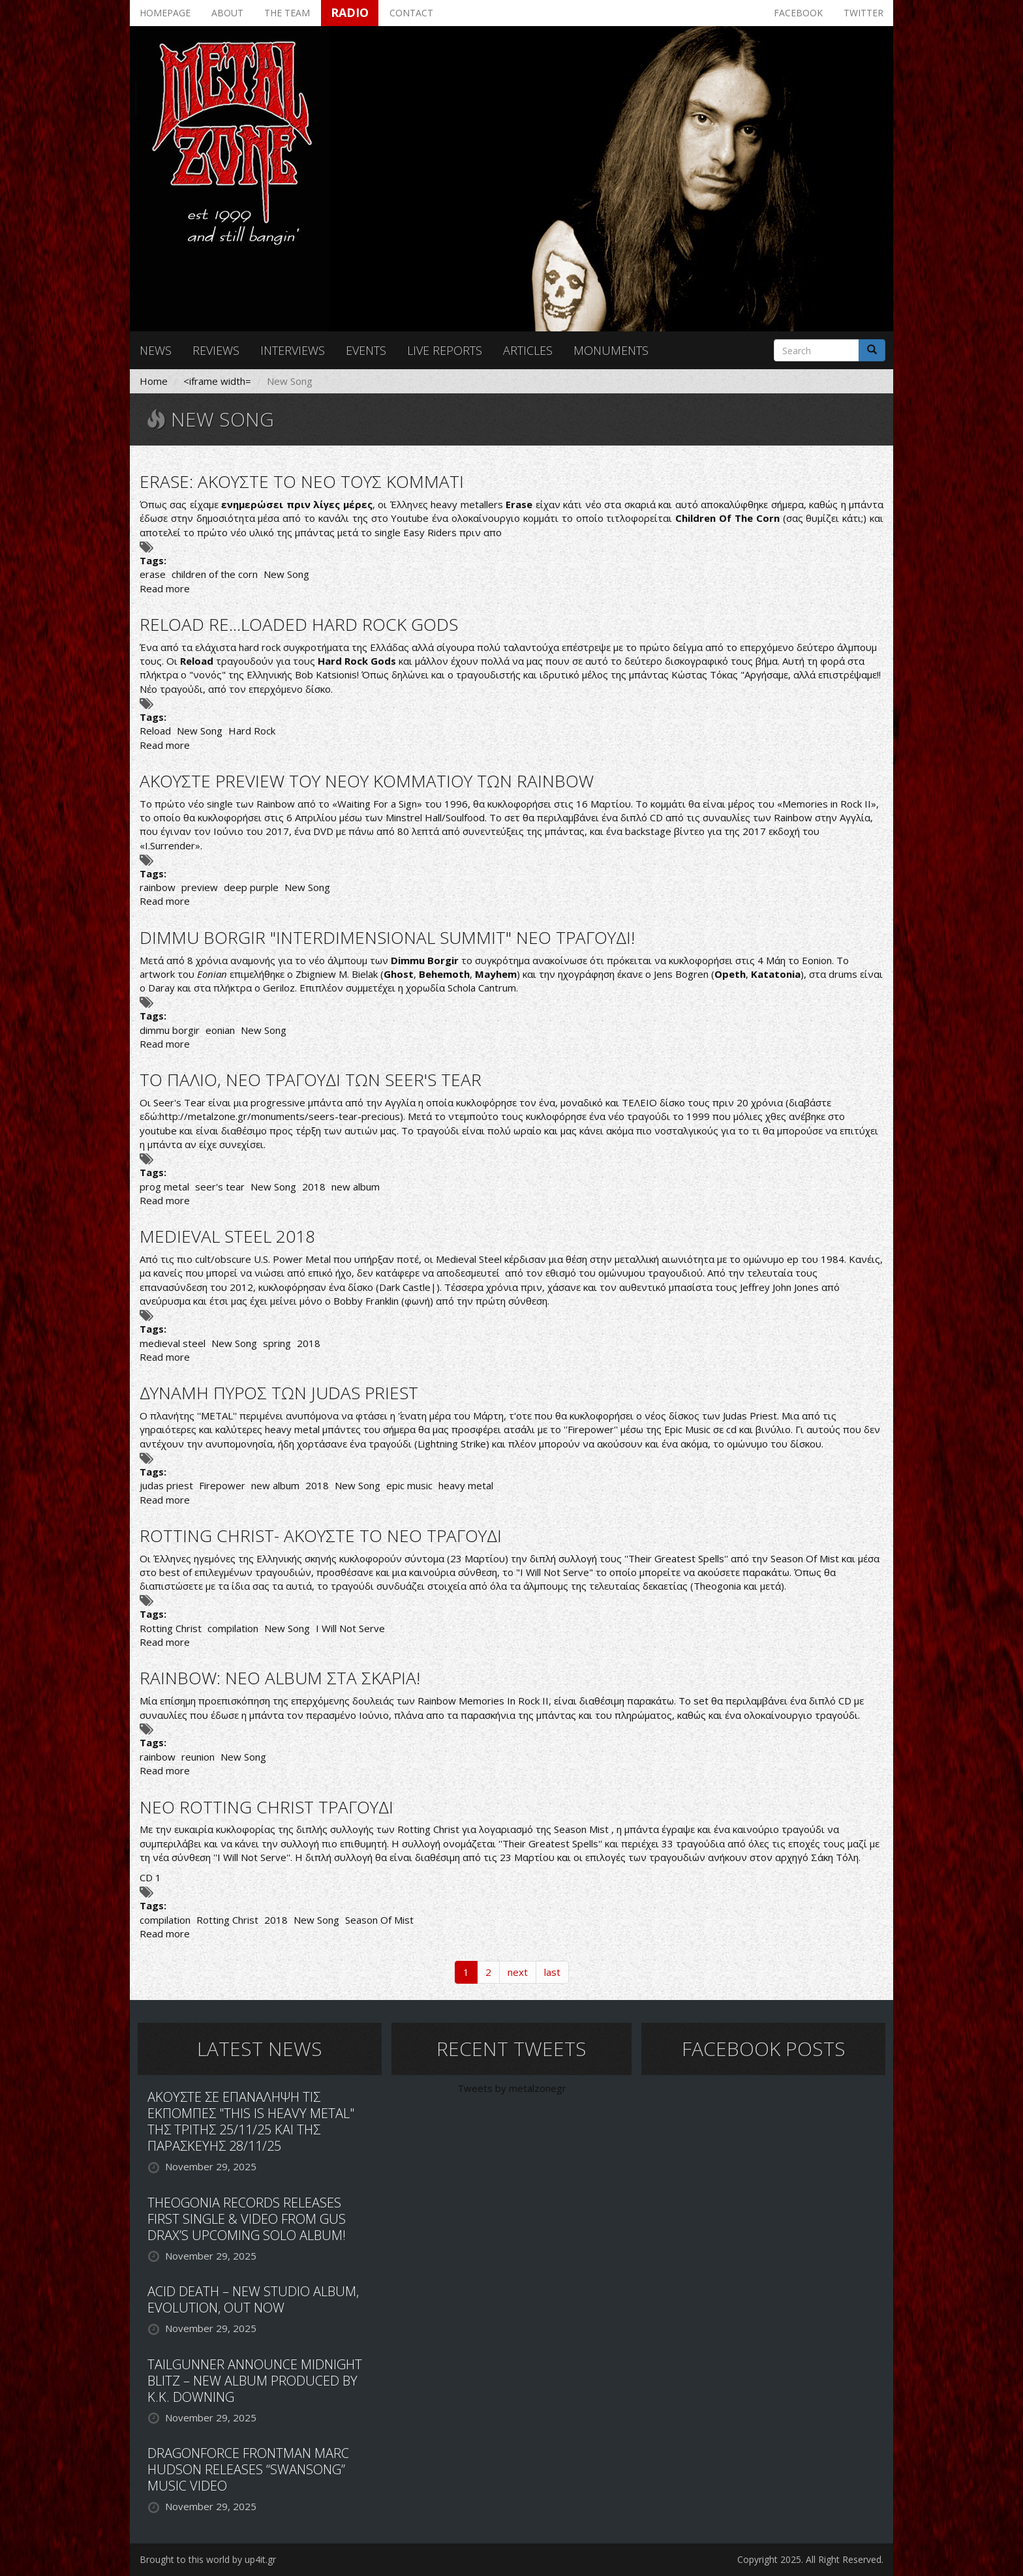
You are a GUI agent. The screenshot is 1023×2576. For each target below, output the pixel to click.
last (552, 1971)
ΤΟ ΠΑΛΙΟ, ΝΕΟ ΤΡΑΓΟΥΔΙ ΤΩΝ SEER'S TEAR (310, 1079)
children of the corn (215, 574)
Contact (411, 13)
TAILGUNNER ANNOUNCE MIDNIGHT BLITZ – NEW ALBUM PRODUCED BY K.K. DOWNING (254, 2381)
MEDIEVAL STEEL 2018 (227, 1236)
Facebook (798, 13)
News (156, 350)
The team (287, 13)
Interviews (292, 350)
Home (154, 380)
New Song (286, 574)
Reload (155, 730)
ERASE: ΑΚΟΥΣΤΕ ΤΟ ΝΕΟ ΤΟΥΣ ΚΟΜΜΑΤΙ (302, 481)
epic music (409, 1485)
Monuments (611, 350)
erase (153, 574)
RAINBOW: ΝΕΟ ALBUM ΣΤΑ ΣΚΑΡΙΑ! (280, 1678)
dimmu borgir (170, 1030)
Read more (165, 588)
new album (355, 1186)
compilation (232, 1628)
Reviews (215, 350)
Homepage (165, 13)
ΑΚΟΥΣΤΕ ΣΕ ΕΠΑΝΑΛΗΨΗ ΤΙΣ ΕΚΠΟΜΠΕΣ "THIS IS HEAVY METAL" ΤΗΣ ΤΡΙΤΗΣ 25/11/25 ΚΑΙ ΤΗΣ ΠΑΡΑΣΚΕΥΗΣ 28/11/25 (250, 2121)
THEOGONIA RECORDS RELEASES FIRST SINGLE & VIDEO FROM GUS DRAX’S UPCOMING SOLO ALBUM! (246, 2219)
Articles (528, 350)
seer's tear (220, 1186)
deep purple (251, 887)
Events (366, 350)
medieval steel (173, 1343)
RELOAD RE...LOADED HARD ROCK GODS (299, 624)
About (227, 13)
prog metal (164, 1186)
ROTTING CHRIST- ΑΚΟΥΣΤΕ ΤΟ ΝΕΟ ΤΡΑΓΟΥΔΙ (321, 1535)
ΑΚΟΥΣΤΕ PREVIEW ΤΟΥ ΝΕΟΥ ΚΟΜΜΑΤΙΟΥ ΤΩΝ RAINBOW (367, 781)
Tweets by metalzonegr (511, 2088)
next (518, 1971)
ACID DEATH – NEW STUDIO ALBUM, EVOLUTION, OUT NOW (253, 2299)
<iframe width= (217, 380)
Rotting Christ (171, 1628)
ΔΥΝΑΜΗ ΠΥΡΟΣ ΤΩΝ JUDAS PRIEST (279, 1392)
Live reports (444, 350)
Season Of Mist (379, 1919)
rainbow (158, 887)
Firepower (222, 1485)
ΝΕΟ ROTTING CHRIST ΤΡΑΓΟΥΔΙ (266, 1807)
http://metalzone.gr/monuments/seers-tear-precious (279, 1116)
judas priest (166, 1485)
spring (277, 1343)
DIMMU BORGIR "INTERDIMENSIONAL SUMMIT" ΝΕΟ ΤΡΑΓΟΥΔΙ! (387, 937)
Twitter (863, 13)
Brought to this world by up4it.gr (208, 2559)
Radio (350, 12)
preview (199, 887)
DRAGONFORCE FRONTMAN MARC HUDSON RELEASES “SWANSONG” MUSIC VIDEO (248, 2469)
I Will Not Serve (350, 1628)
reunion (198, 1756)
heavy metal (465, 1485)
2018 (314, 1186)
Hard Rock (251, 730)
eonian (220, 1030)
